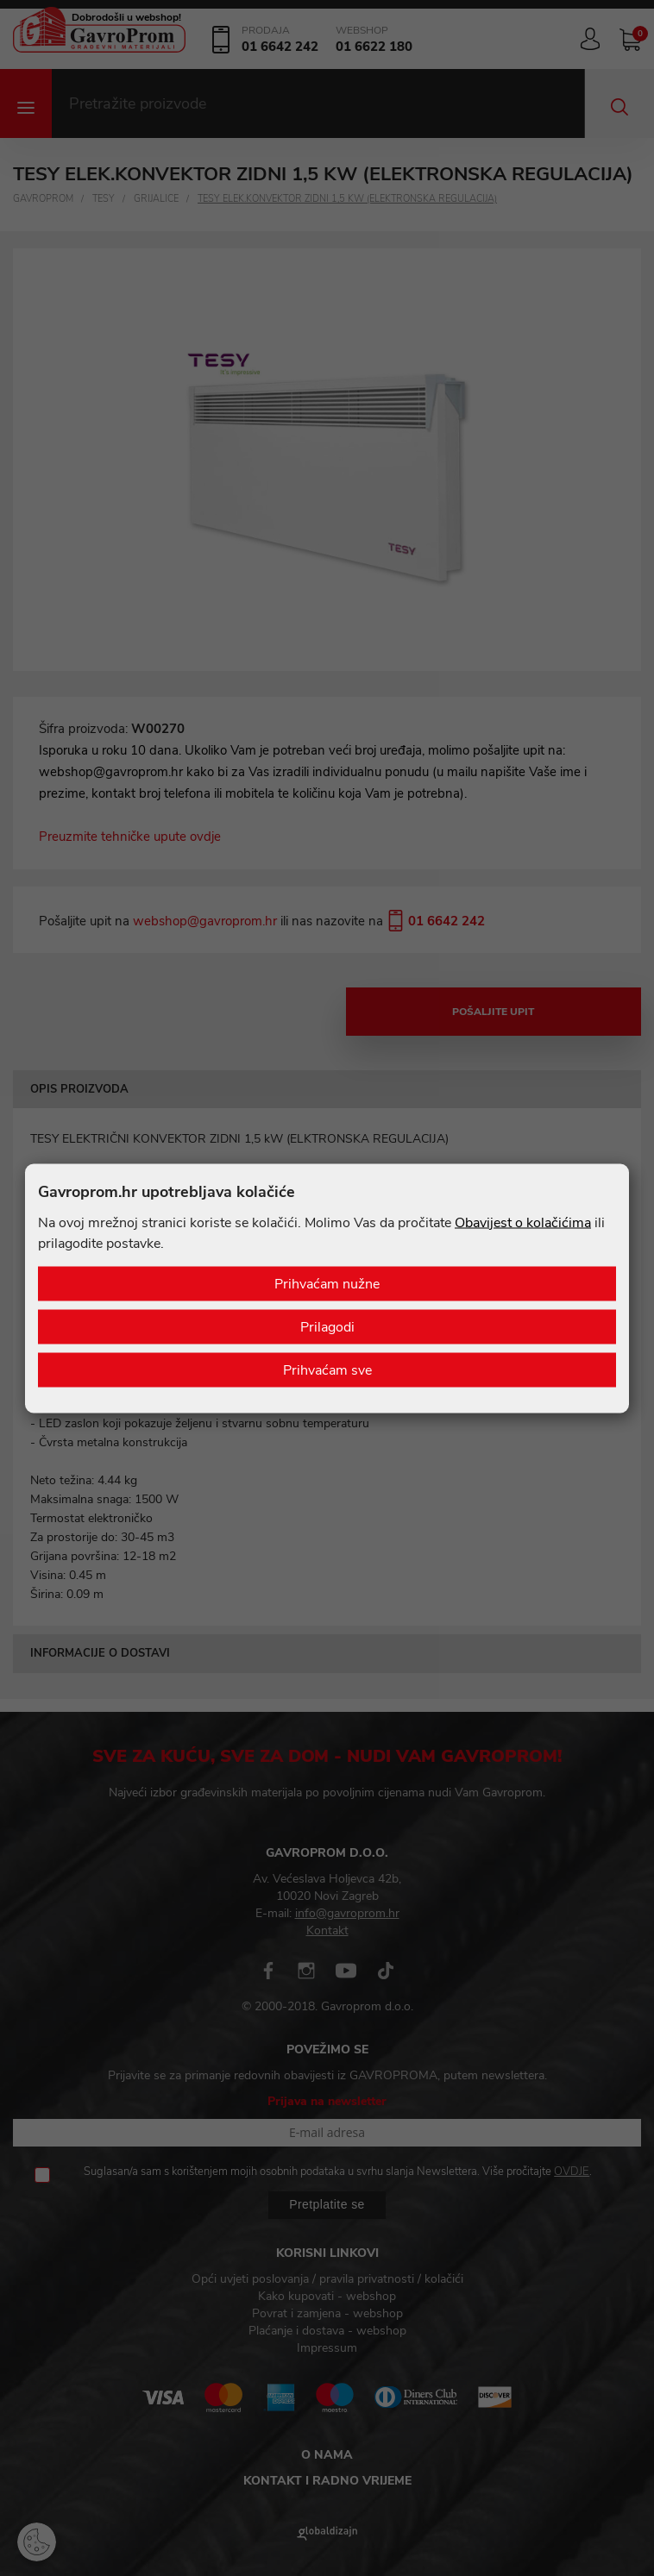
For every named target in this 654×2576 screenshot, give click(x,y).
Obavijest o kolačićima (523, 1222)
